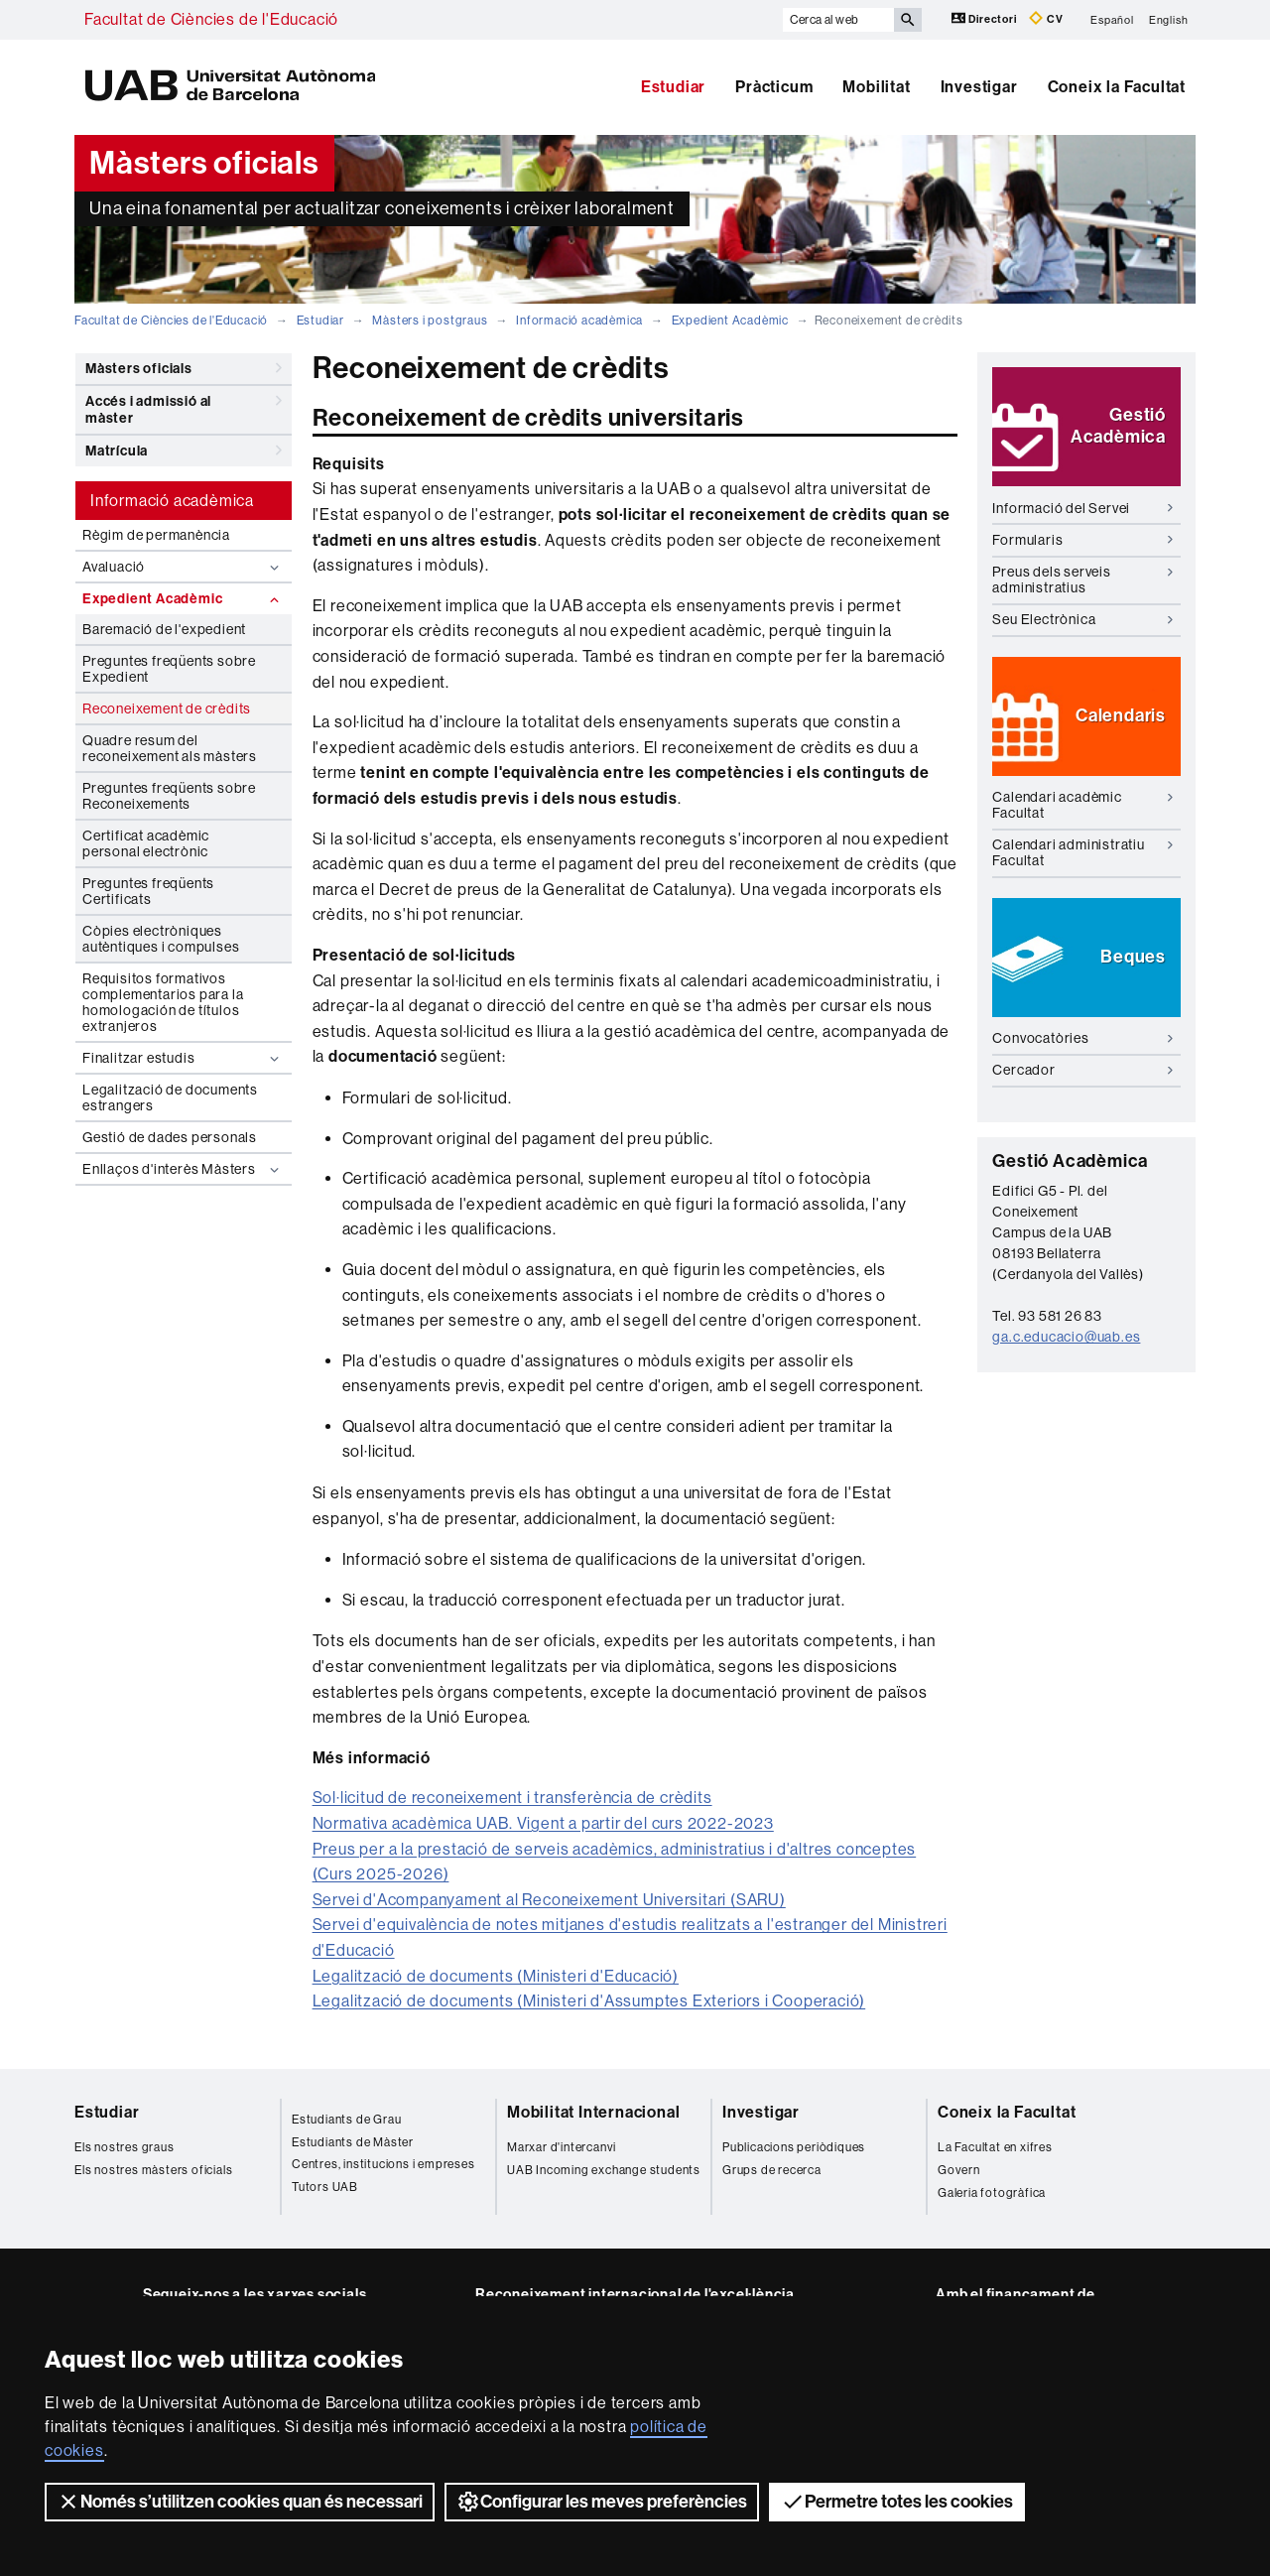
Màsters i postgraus (429, 320)
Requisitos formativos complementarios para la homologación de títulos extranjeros (162, 1002)
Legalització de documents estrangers (170, 1097)
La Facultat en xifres (995, 2147)
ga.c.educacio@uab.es (1066, 1337)
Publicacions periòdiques (793, 2147)
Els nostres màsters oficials (153, 2170)
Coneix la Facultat (1117, 86)
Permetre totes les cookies (897, 2501)
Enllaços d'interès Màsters (183, 1169)
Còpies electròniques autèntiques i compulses (160, 939)
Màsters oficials (183, 368)
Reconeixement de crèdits (166, 708)
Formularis (1082, 540)
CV (1046, 18)
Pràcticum (774, 86)
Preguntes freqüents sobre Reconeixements (169, 796)
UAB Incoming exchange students (603, 2170)
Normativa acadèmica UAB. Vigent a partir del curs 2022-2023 (543, 1823)
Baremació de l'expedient (164, 629)
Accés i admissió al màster (183, 406)
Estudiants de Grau (346, 2119)
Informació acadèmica (579, 320)
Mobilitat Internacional (593, 2112)
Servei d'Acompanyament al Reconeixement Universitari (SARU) (549, 1899)
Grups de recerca (772, 2170)
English (1169, 19)
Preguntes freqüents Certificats (148, 891)
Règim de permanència (156, 535)
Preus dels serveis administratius (1082, 579)
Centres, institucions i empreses (383, 2164)
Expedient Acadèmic (730, 320)
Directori (986, 18)
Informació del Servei (1082, 508)
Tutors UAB (325, 2187)
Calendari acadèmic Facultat (1082, 804)
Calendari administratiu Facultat (1082, 852)
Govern (959, 2170)
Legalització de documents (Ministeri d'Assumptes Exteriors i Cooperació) (589, 2001)
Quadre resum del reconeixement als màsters (169, 748)
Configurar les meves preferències (601, 2501)
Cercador (1082, 1070)
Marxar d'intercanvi (561, 2147)
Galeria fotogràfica (992, 2193)
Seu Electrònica (1082, 619)
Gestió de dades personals (169, 1137)
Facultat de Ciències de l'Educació (211, 19)
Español (1112, 19)
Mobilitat (876, 86)
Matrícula (183, 450)
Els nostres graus (124, 2147)
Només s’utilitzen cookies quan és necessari (240, 2501)
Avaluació (183, 567)
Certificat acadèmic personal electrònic (145, 843)
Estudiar (673, 86)
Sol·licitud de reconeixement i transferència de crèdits (512, 1797)
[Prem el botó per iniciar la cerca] (908, 20)
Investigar (979, 86)
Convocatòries (1082, 1038)
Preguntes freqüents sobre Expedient (169, 669)
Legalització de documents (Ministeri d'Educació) (496, 1976)
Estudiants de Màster (353, 2142)
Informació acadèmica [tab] (172, 500)
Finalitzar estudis (183, 1058)
